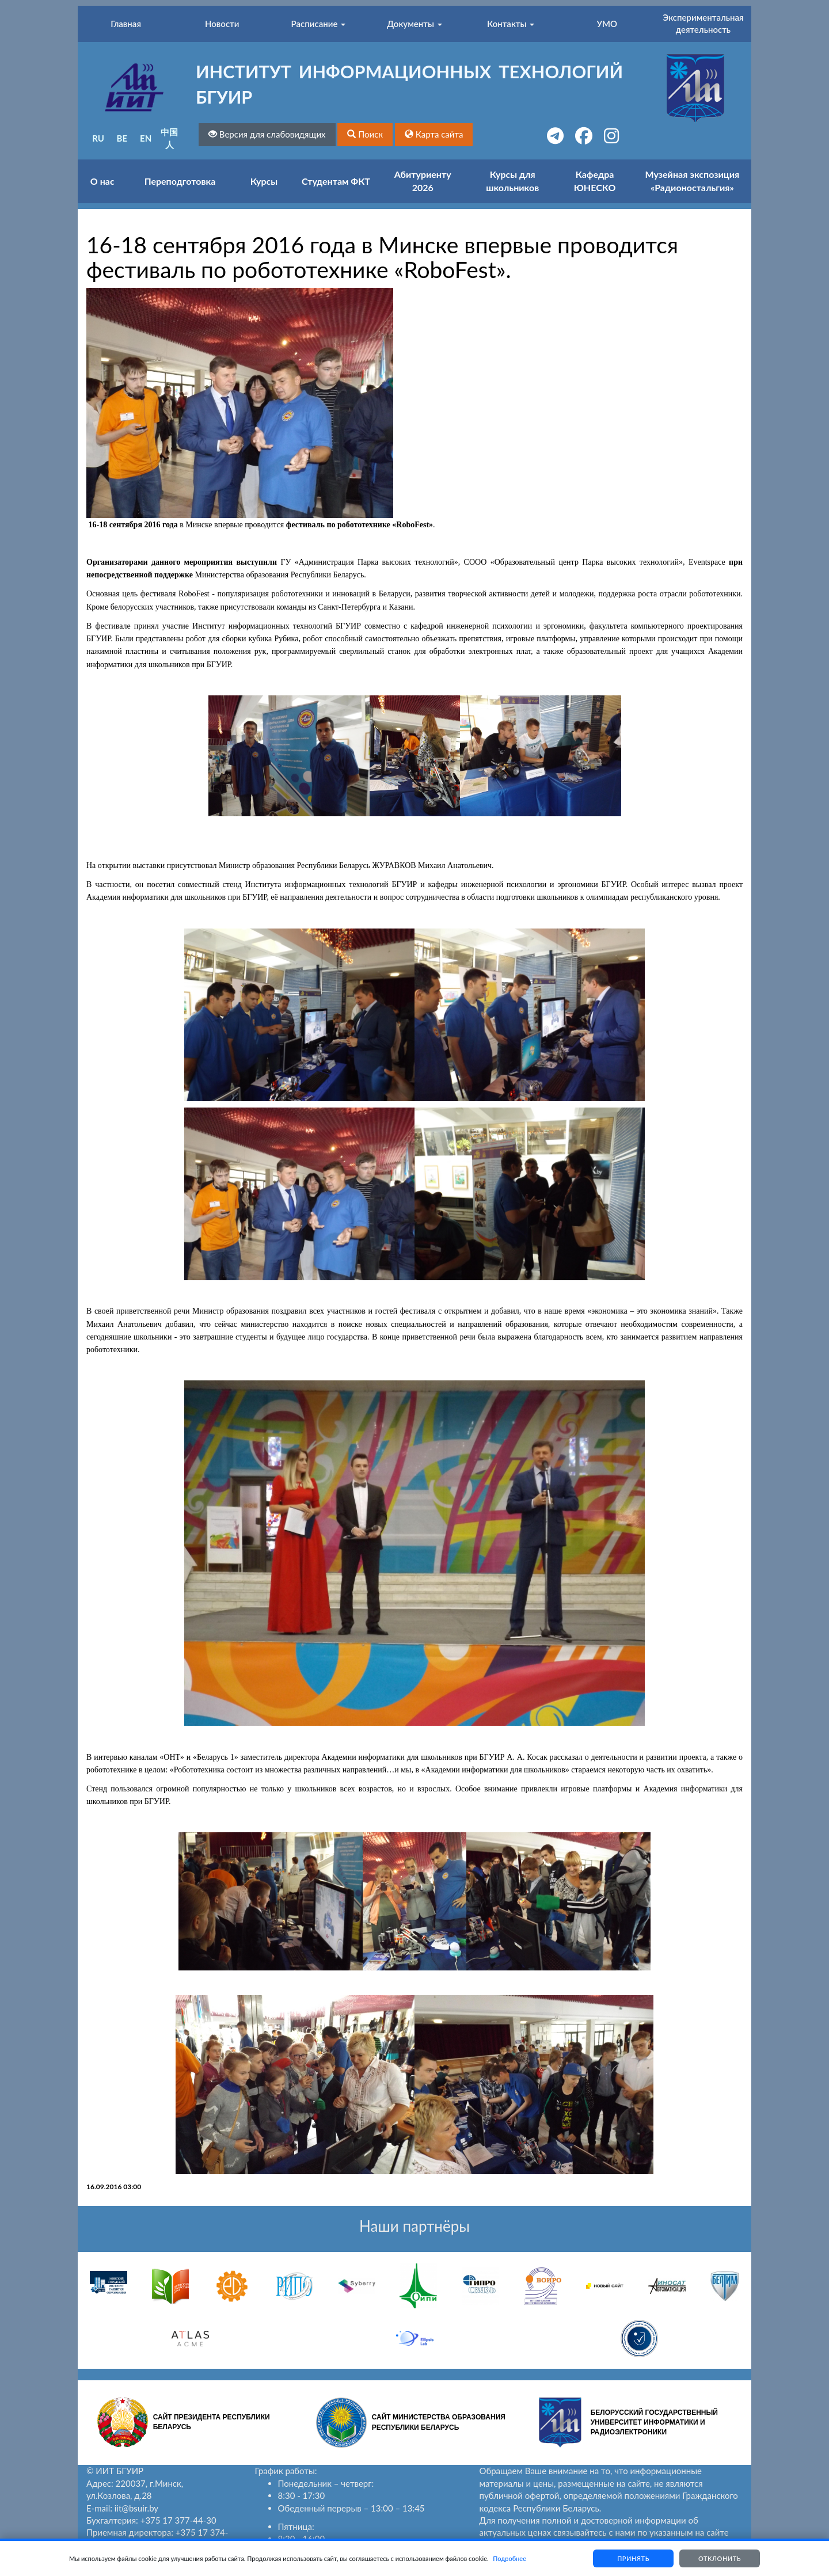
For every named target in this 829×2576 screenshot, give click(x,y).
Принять (633, 2558)
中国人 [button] (169, 138)
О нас (102, 181)
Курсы (263, 181)
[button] (365, 134)
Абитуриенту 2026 (422, 181)
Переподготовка (180, 181)
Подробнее (509, 2558)
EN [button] (145, 138)
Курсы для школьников (512, 181)
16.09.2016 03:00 (113, 2186)
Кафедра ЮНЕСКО (595, 181)
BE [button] (122, 138)
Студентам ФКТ (336, 181)
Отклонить (719, 2558)
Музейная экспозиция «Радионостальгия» (692, 181)
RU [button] (98, 138)
